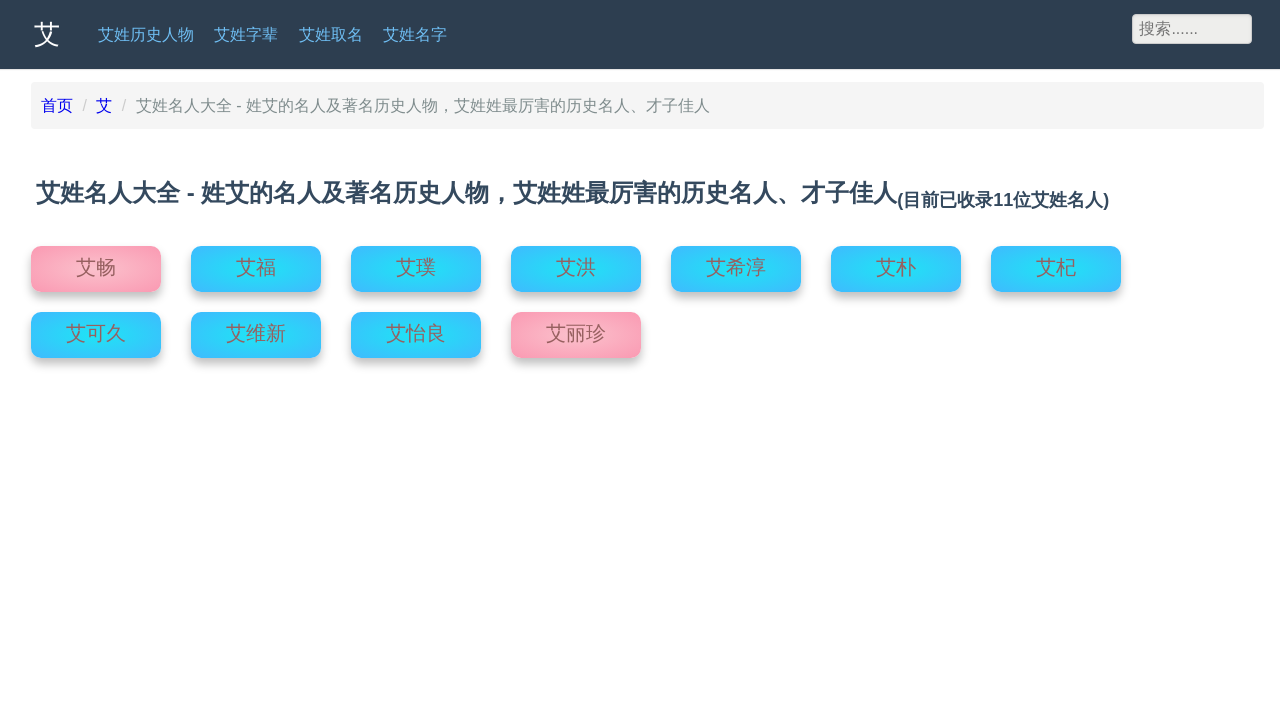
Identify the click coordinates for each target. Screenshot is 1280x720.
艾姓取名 (331, 34)
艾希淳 (736, 260)
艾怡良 (416, 326)
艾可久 (96, 326)
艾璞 (416, 260)
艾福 (256, 260)
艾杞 (1056, 260)
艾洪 (576, 260)
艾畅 (96, 260)
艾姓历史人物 (146, 34)
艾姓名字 (415, 34)
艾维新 (256, 326)
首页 (57, 105)
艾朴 (896, 260)
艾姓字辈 (246, 34)
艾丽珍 (576, 326)
